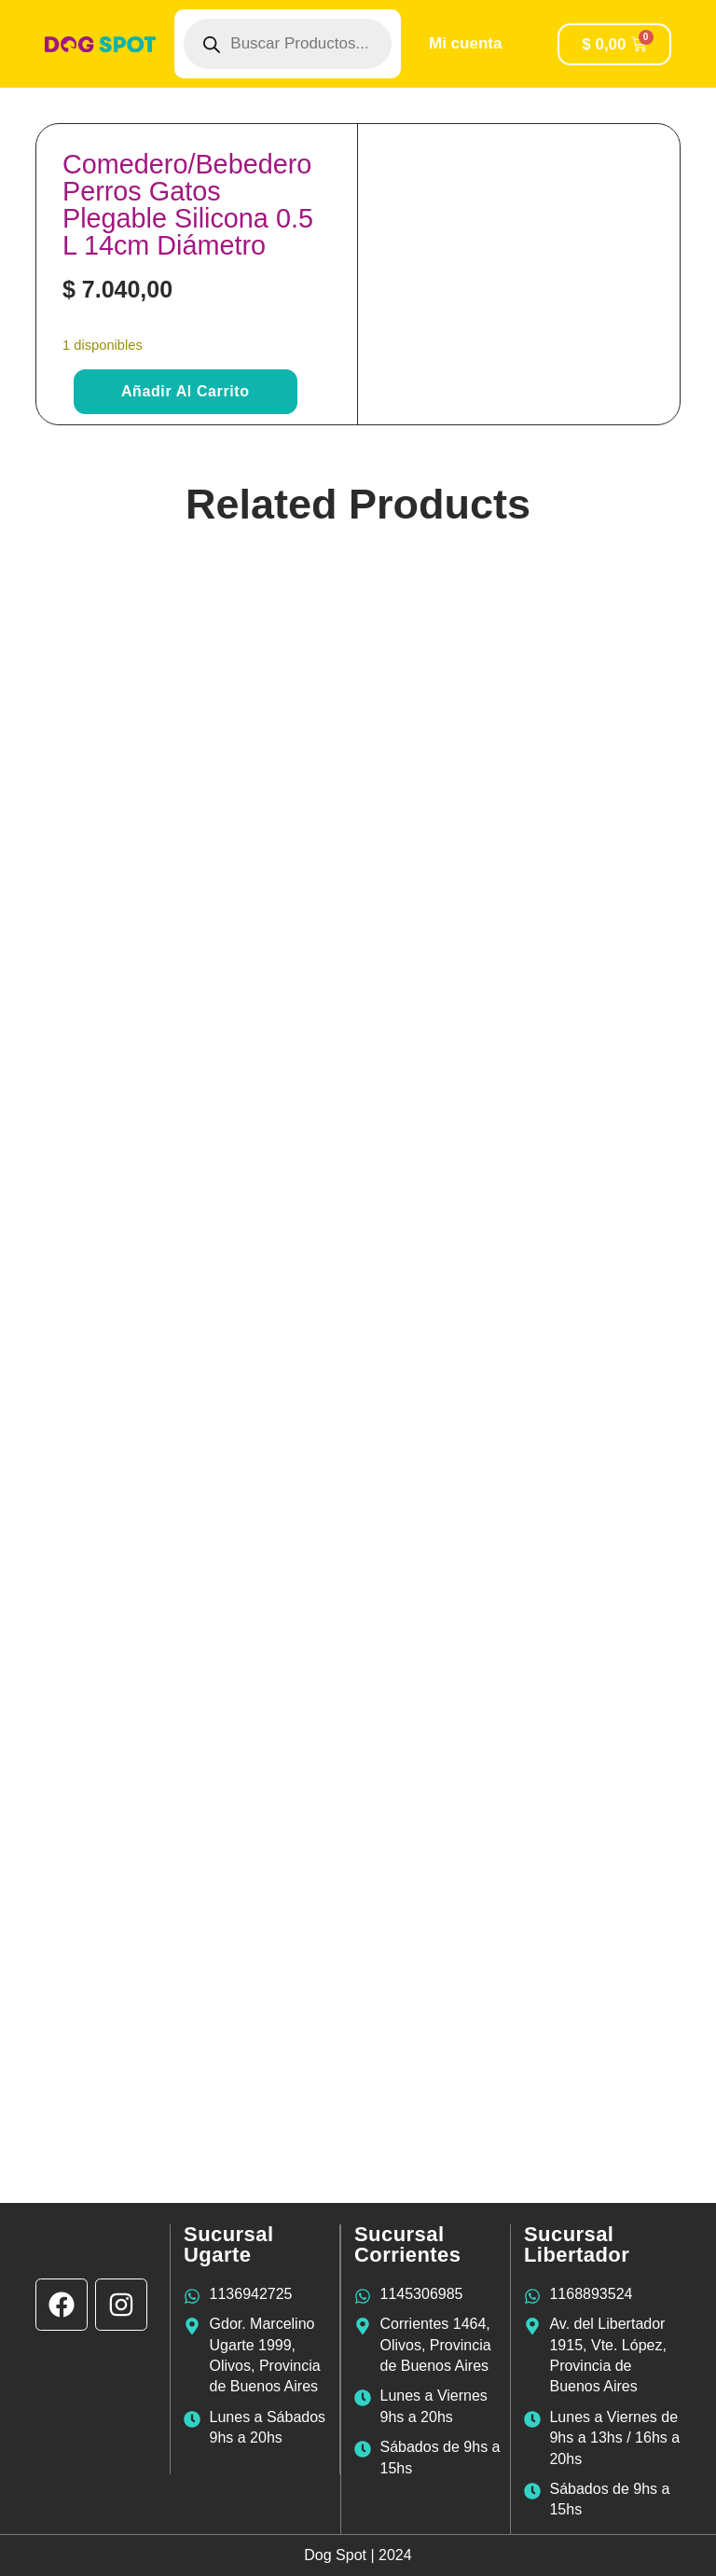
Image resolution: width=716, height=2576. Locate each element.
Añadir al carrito (185, 391)
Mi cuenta (465, 43)
